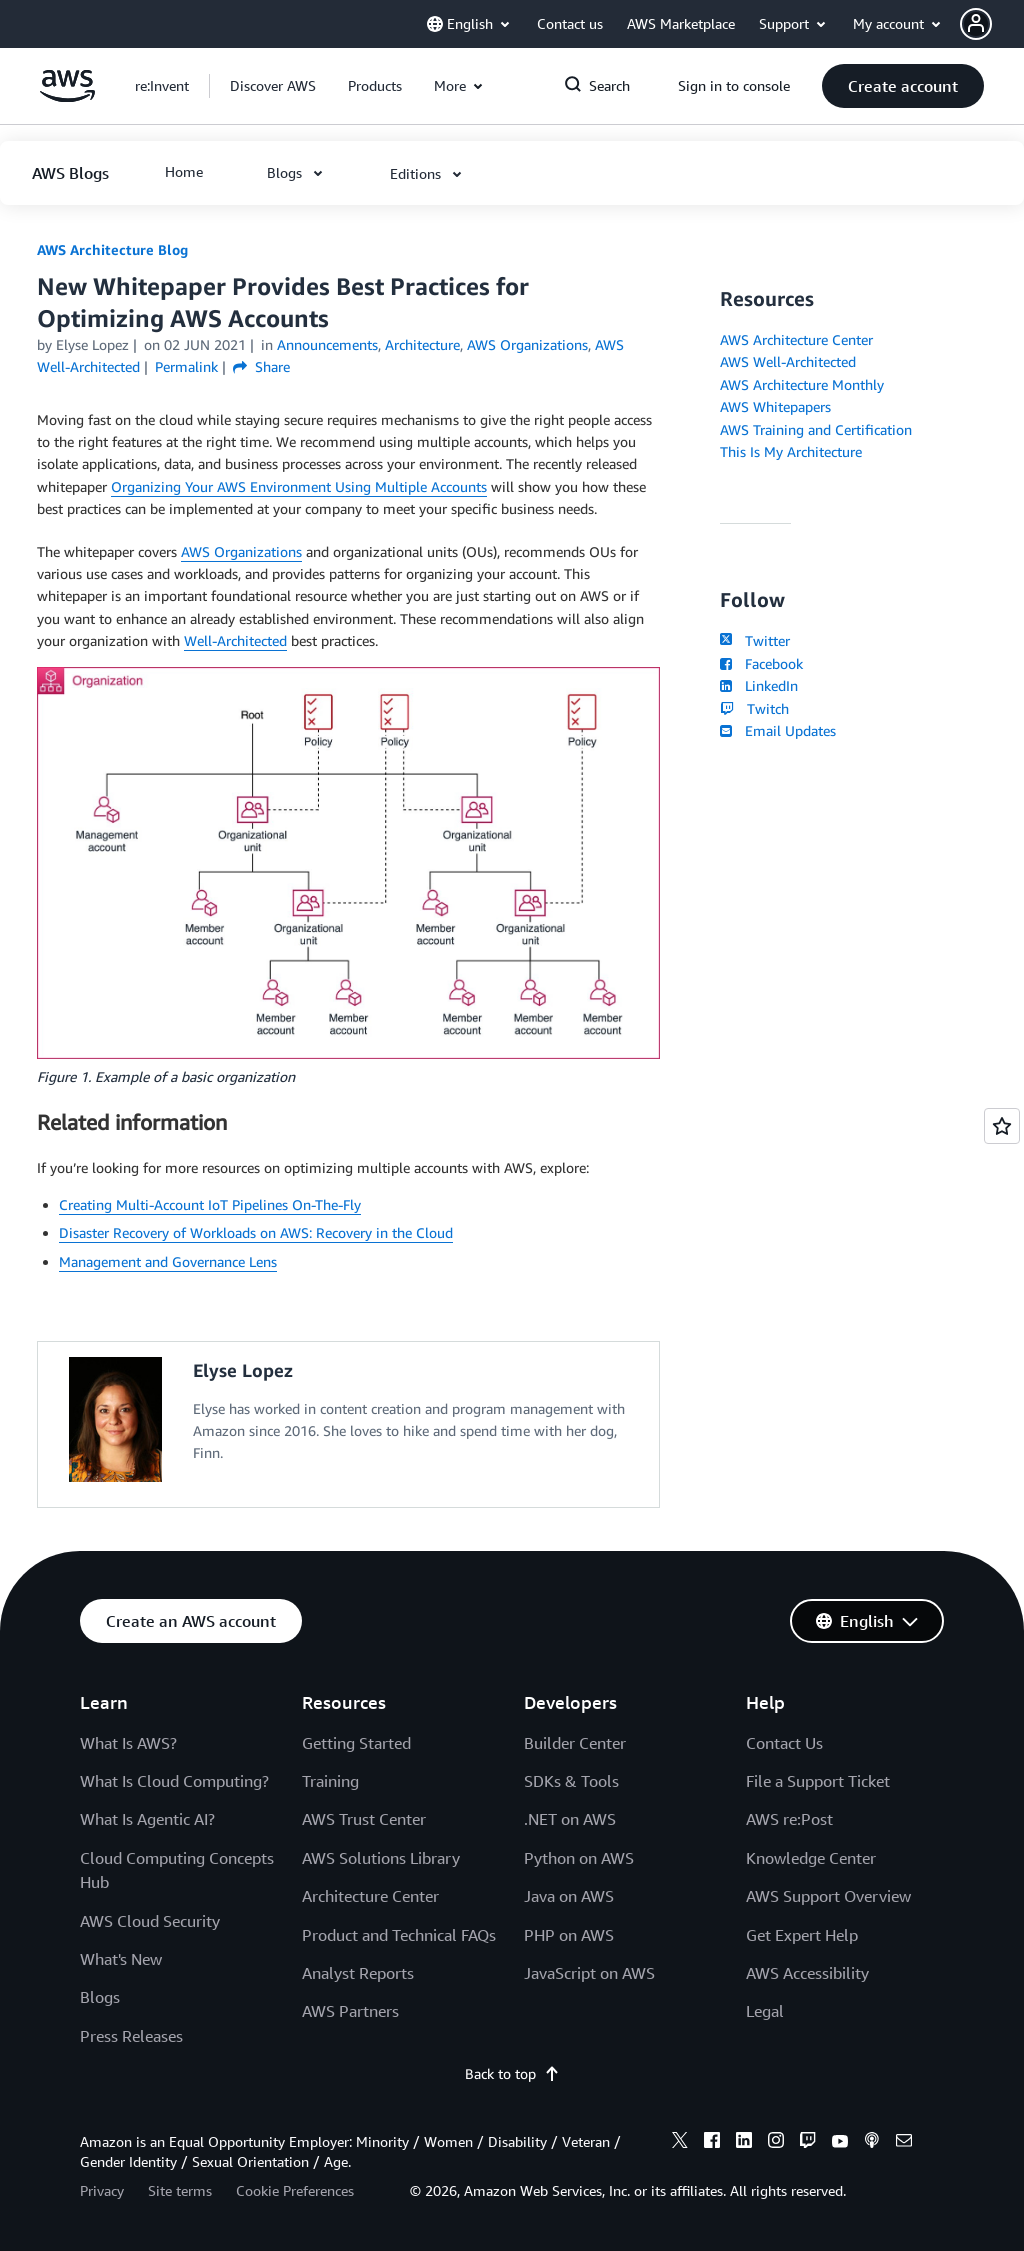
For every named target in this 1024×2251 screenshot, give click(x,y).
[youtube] (840, 2143)
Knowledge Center (811, 1858)
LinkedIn (758, 685)
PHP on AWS (569, 1935)
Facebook (761, 663)
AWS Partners (350, 2011)
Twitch (754, 708)
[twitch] (808, 2143)
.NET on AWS (570, 1819)
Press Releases (131, 2036)
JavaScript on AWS (589, 1973)
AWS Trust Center (364, 1819)
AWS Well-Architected (788, 361)
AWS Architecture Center (796, 339)
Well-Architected (235, 640)
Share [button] (261, 366)
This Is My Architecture (791, 451)
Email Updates (777, 730)
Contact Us (784, 1743)
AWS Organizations (241, 551)
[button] (992, 24)
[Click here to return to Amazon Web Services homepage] (67, 96)
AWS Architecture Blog (112, 249)
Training (330, 1781)
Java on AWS (569, 1896)
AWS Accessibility (807, 1973)
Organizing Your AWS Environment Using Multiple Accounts (299, 486)
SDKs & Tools (571, 1781)
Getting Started (356, 1743)
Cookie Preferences (295, 2190)
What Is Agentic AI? (147, 1819)
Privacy (102, 2190)
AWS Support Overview (828, 1896)
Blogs (100, 1997)
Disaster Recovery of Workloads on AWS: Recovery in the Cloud (256, 1232)
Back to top (512, 2073)
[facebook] (712, 2143)
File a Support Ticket (818, 1781)
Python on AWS (579, 1858)
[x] (680, 2143)
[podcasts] (872, 2143)
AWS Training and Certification (816, 429)
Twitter (754, 640)
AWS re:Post (789, 1819)
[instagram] (776, 2143)
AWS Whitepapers (775, 406)
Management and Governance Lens (168, 1261)
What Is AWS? (128, 1743)
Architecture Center (370, 1896)
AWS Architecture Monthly (802, 384)
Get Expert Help (802, 1935)
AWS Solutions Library (381, 1858)
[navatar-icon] (976, 24)
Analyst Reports (358, 1973)
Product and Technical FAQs (399, 1935)
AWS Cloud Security (150, 1921)
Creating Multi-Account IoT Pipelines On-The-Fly (210, 1204)
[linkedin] (744, 2143)
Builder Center (575, 1743)
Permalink (186, 366)
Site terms (180, 2190)
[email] (904, 2143)
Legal (765, 2011)
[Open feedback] (1002, 1126)
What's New (121, 1959)
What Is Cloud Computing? (174, 1781)
